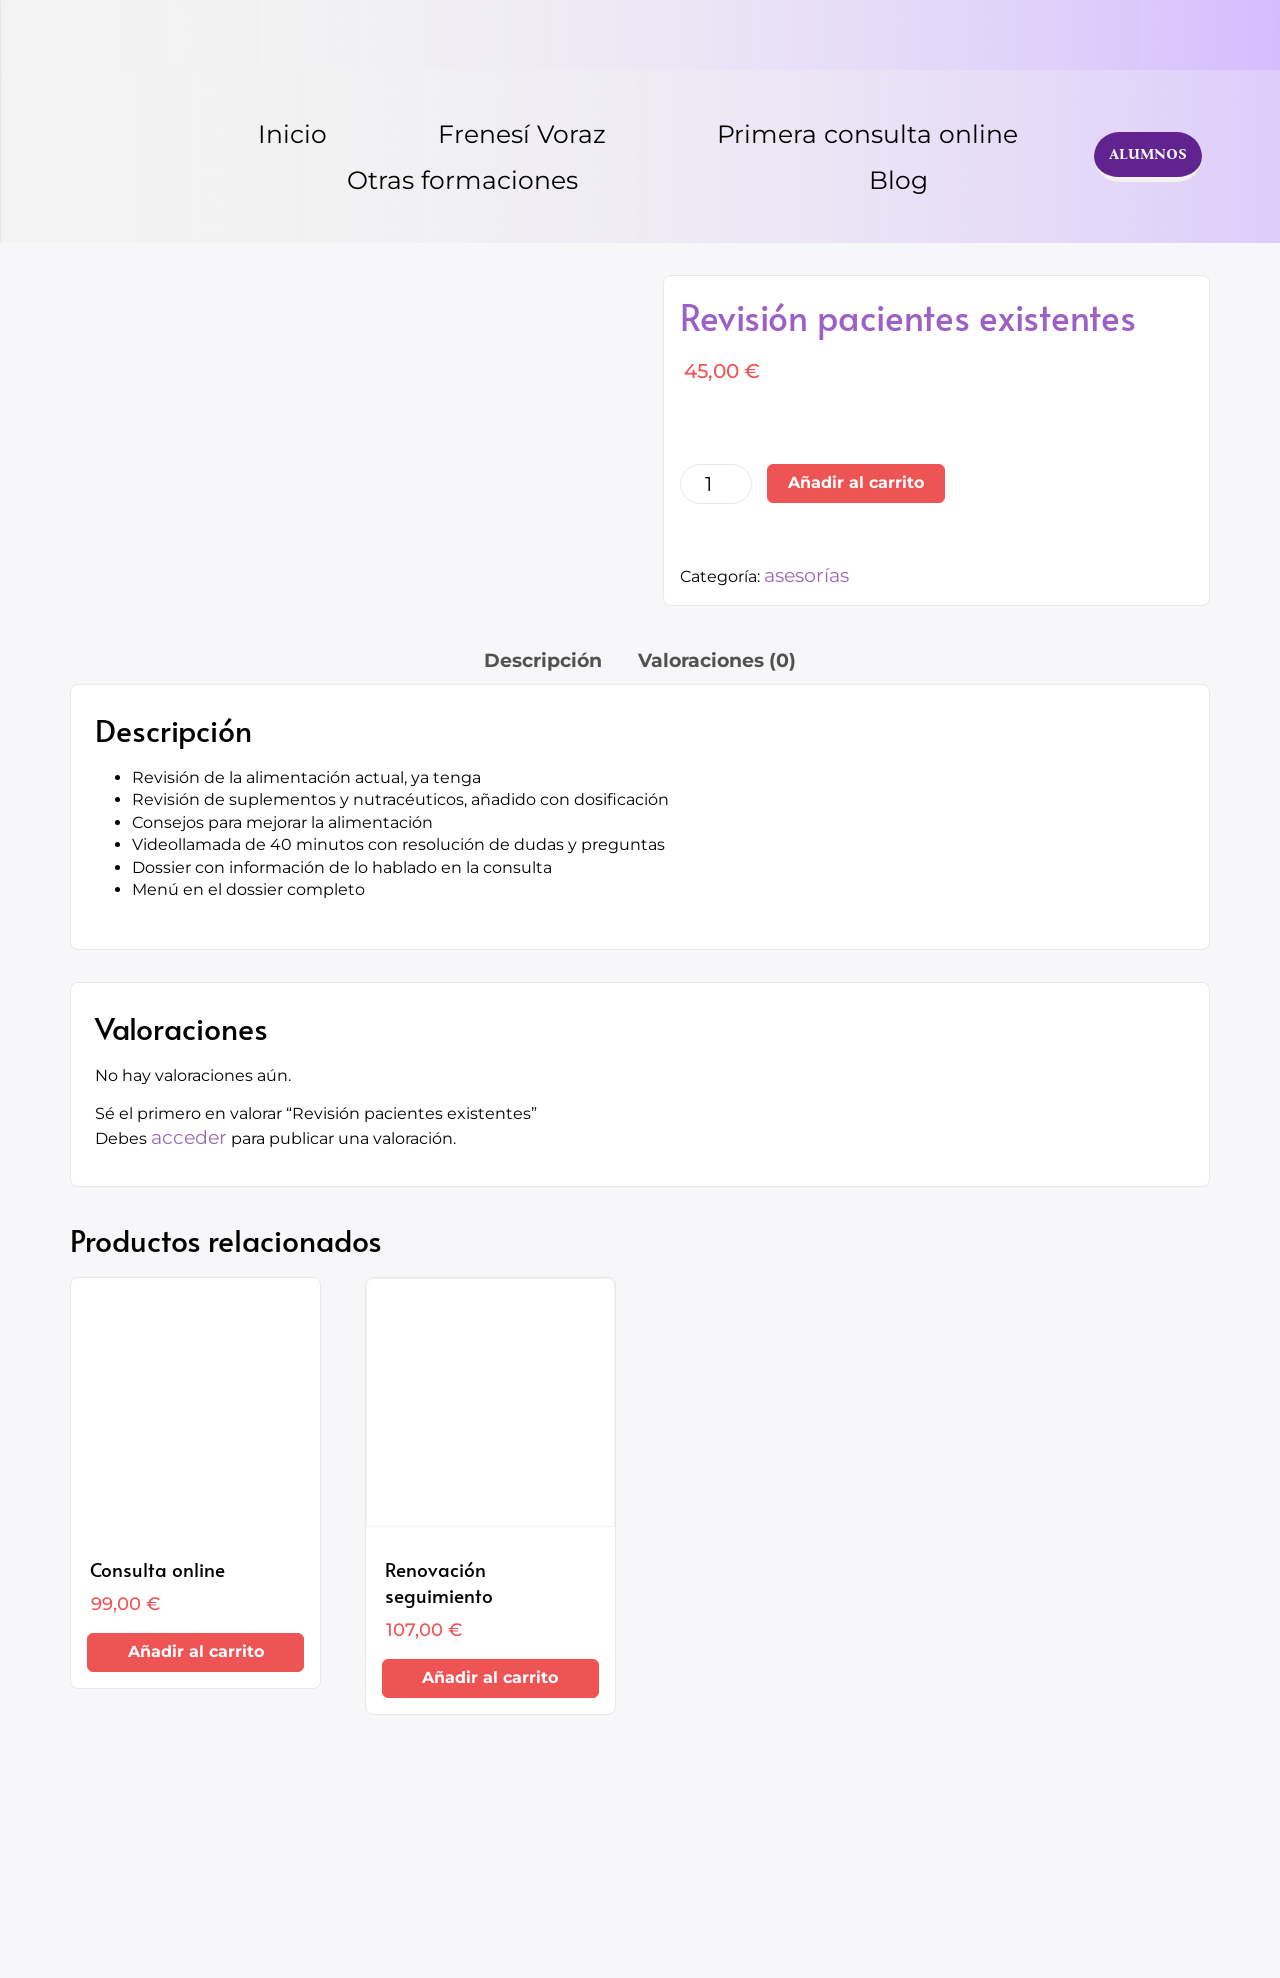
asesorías (806, 575)
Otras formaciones (462, 180)
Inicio (292, 134)
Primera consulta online (867, 134)
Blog (898, 180)
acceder (189, 1137)
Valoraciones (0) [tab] (717, 660)
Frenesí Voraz (522, 134)
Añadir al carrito (856, 482)
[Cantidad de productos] (716, 484)
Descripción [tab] (543, 660)
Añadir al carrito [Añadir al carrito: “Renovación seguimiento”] (490, 1677)
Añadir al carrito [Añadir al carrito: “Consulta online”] (196, 1651)
